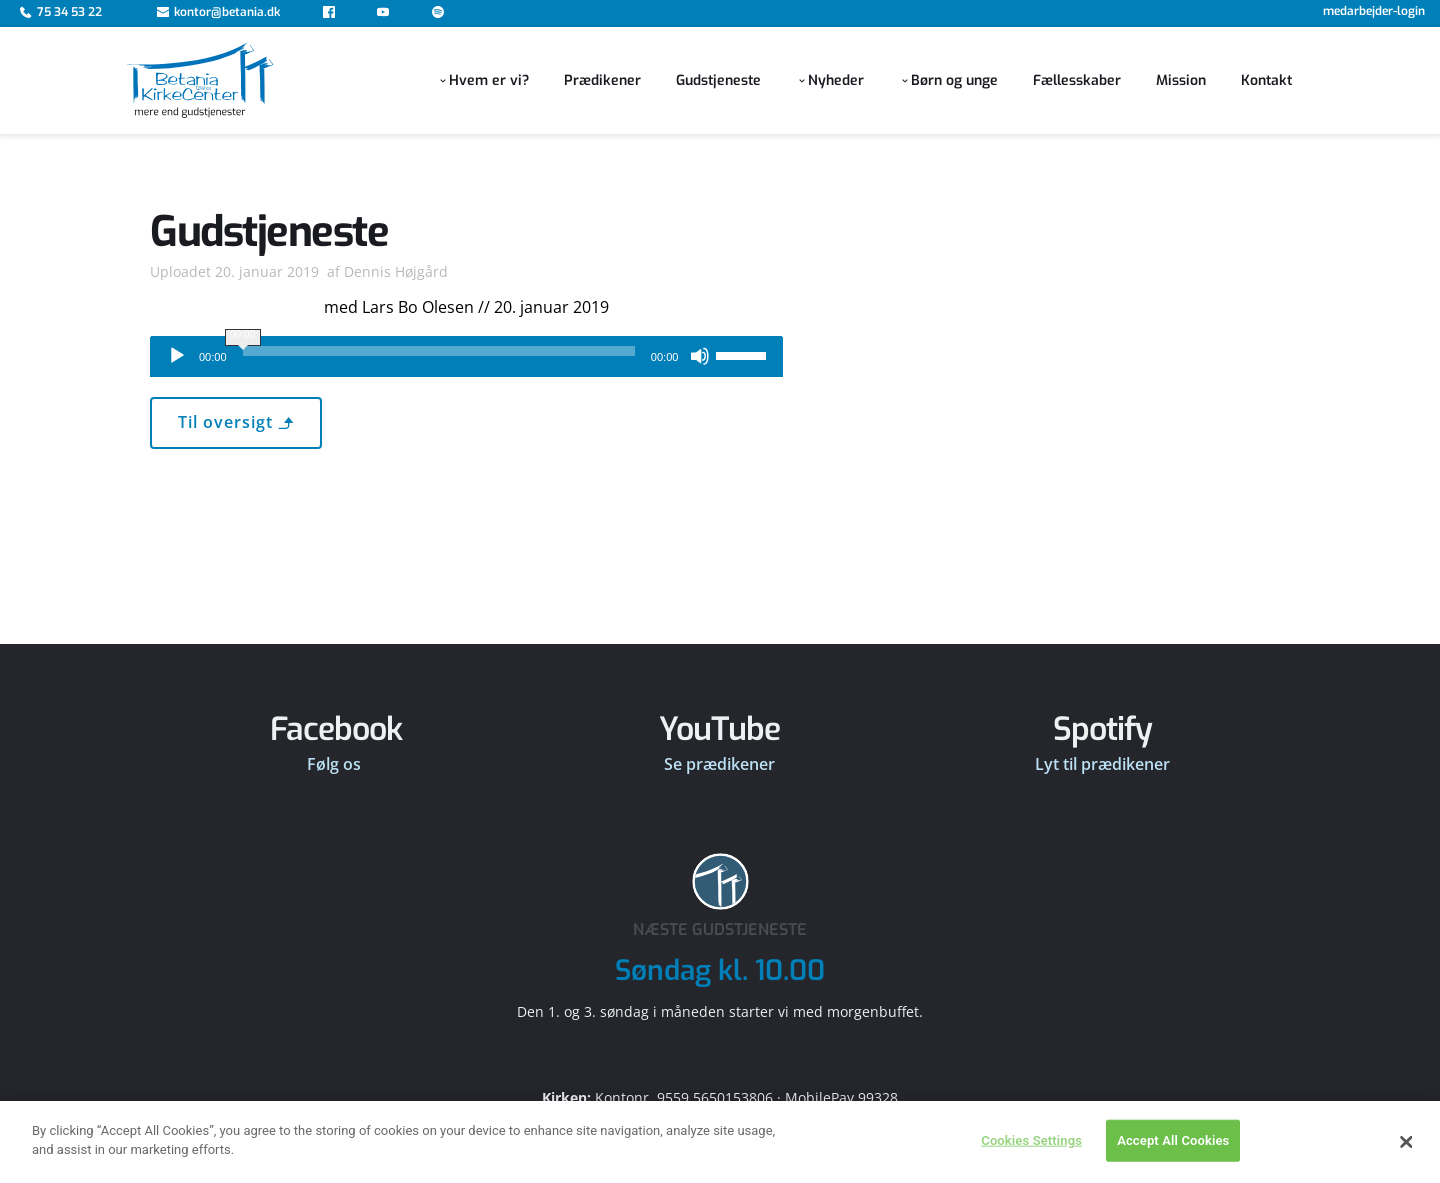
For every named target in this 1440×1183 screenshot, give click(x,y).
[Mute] (700, 356)
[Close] (1407, 1160)
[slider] (439, 351)
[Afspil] (177, 356)
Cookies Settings (1031, 1158)
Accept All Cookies (1173, 1158)
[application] (466, 357)
